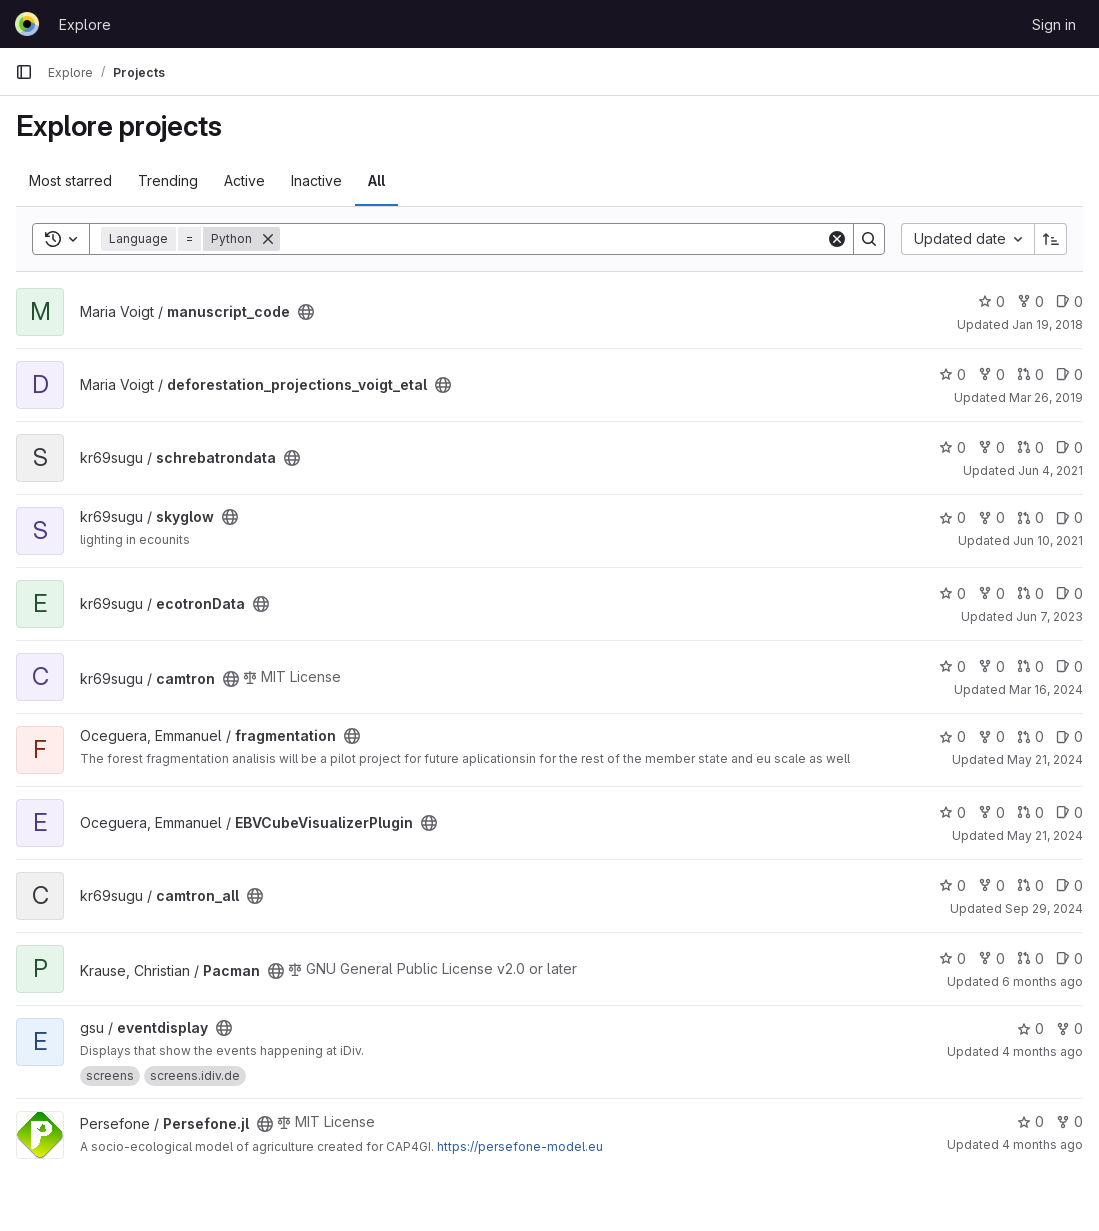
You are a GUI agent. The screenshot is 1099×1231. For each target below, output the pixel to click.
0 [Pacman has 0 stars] (952, 958)
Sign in (1054, 24)
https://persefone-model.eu (520, 1146)
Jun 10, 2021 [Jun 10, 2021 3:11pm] (1048, 540)
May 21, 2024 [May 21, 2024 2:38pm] (1045, 759)
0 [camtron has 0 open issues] (1069, 666)
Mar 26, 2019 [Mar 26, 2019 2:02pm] (1046, 397)
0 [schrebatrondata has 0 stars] (952, 447)
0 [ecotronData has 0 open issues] (1069, 593)
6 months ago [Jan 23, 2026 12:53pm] (1042, 981)
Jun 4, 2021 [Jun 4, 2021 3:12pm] (1050, 470)
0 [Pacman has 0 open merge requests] (1030, 958)
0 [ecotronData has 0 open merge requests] (1030, 593)
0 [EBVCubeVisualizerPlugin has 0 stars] (952, 812)
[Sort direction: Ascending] (1051, 239)
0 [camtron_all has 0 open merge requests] (1030, 885)
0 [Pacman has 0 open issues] (1069, 958)
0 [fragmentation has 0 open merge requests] (1030, 736)
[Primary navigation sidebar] (24, 72)
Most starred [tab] (70, 180)
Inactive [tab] (316, 180)
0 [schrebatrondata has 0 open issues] (1069, 447)
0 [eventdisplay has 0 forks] (1069, 1028)
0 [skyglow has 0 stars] (952, 517)
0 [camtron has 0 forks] (991, 666)
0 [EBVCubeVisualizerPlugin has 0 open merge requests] (1030, 812)
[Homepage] (27, 24)
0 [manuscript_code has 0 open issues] (1069, 301)
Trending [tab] (168, 180)
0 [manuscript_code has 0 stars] (991, 301)
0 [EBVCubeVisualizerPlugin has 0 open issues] (1069, 812)
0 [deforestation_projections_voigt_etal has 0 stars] (952, 374)
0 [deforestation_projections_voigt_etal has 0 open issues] (1069, 374)
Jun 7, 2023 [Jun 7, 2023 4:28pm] (1049, 616)
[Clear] (837, 239)
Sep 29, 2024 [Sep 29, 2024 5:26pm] (1044, 908)
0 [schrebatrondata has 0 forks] (991, 447)
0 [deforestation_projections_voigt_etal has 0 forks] (991, 374)
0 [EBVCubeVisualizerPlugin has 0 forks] (991, 812)
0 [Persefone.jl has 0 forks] (1069, 1121)
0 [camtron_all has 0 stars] (952, 885)
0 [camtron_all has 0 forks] (991, 885)
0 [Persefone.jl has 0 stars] (1030, 1121)
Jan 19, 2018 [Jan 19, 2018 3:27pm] (1047, 324)
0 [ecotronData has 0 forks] (991, 593)
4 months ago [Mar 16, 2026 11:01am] (1042, 1144)
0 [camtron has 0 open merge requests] (1030, 666)
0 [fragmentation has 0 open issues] (1069, 736)
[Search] (553, 239)
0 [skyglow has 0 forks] (991, 517)
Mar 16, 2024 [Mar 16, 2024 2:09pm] (1046, 689)
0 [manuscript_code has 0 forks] (1030, 301)
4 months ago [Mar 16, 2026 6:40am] (1042, 1051)
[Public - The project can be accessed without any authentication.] (306, 312)
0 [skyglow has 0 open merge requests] (1030, 517)
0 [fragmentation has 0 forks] (991, 736)
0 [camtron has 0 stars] (952, 666)
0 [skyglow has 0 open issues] (1069, 517)
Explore (85, 24)
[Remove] (268, 239)
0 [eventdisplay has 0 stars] (1030, 1028)
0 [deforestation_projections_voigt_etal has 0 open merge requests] (1030, 374)
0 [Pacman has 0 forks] (991, 958)
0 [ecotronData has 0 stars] (952, 593)
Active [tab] (244, 180)
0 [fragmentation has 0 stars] (952, 736)
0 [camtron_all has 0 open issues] (1069, 885)
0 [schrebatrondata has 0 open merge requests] (1030, 447)
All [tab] (376, 180)
